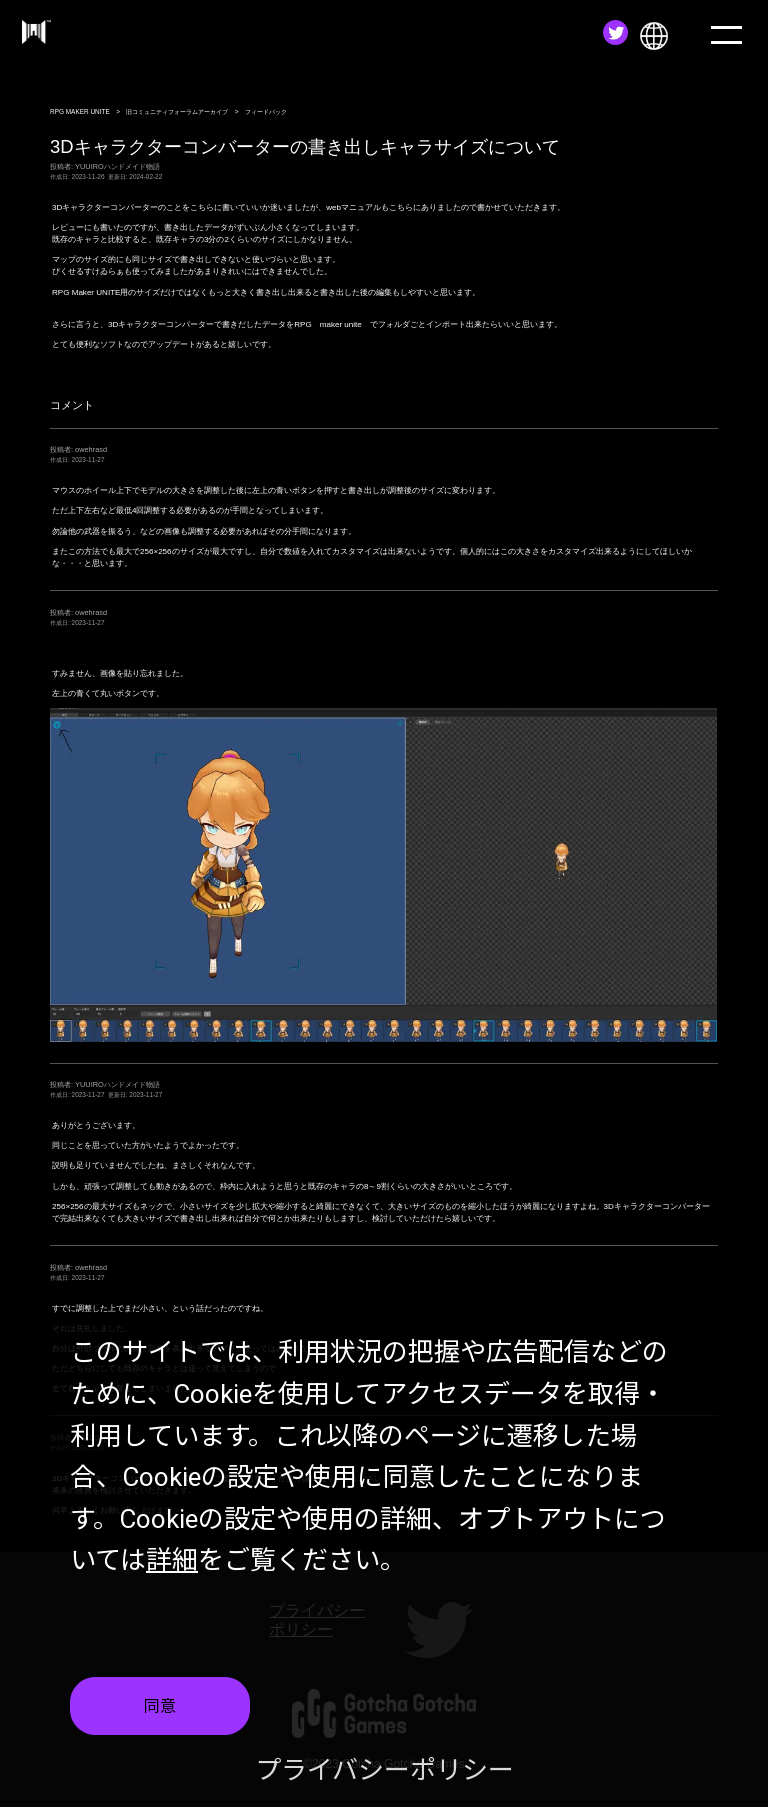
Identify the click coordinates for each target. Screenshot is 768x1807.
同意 (160, 1706)
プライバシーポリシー (384, 1770)
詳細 (172, 1560)
